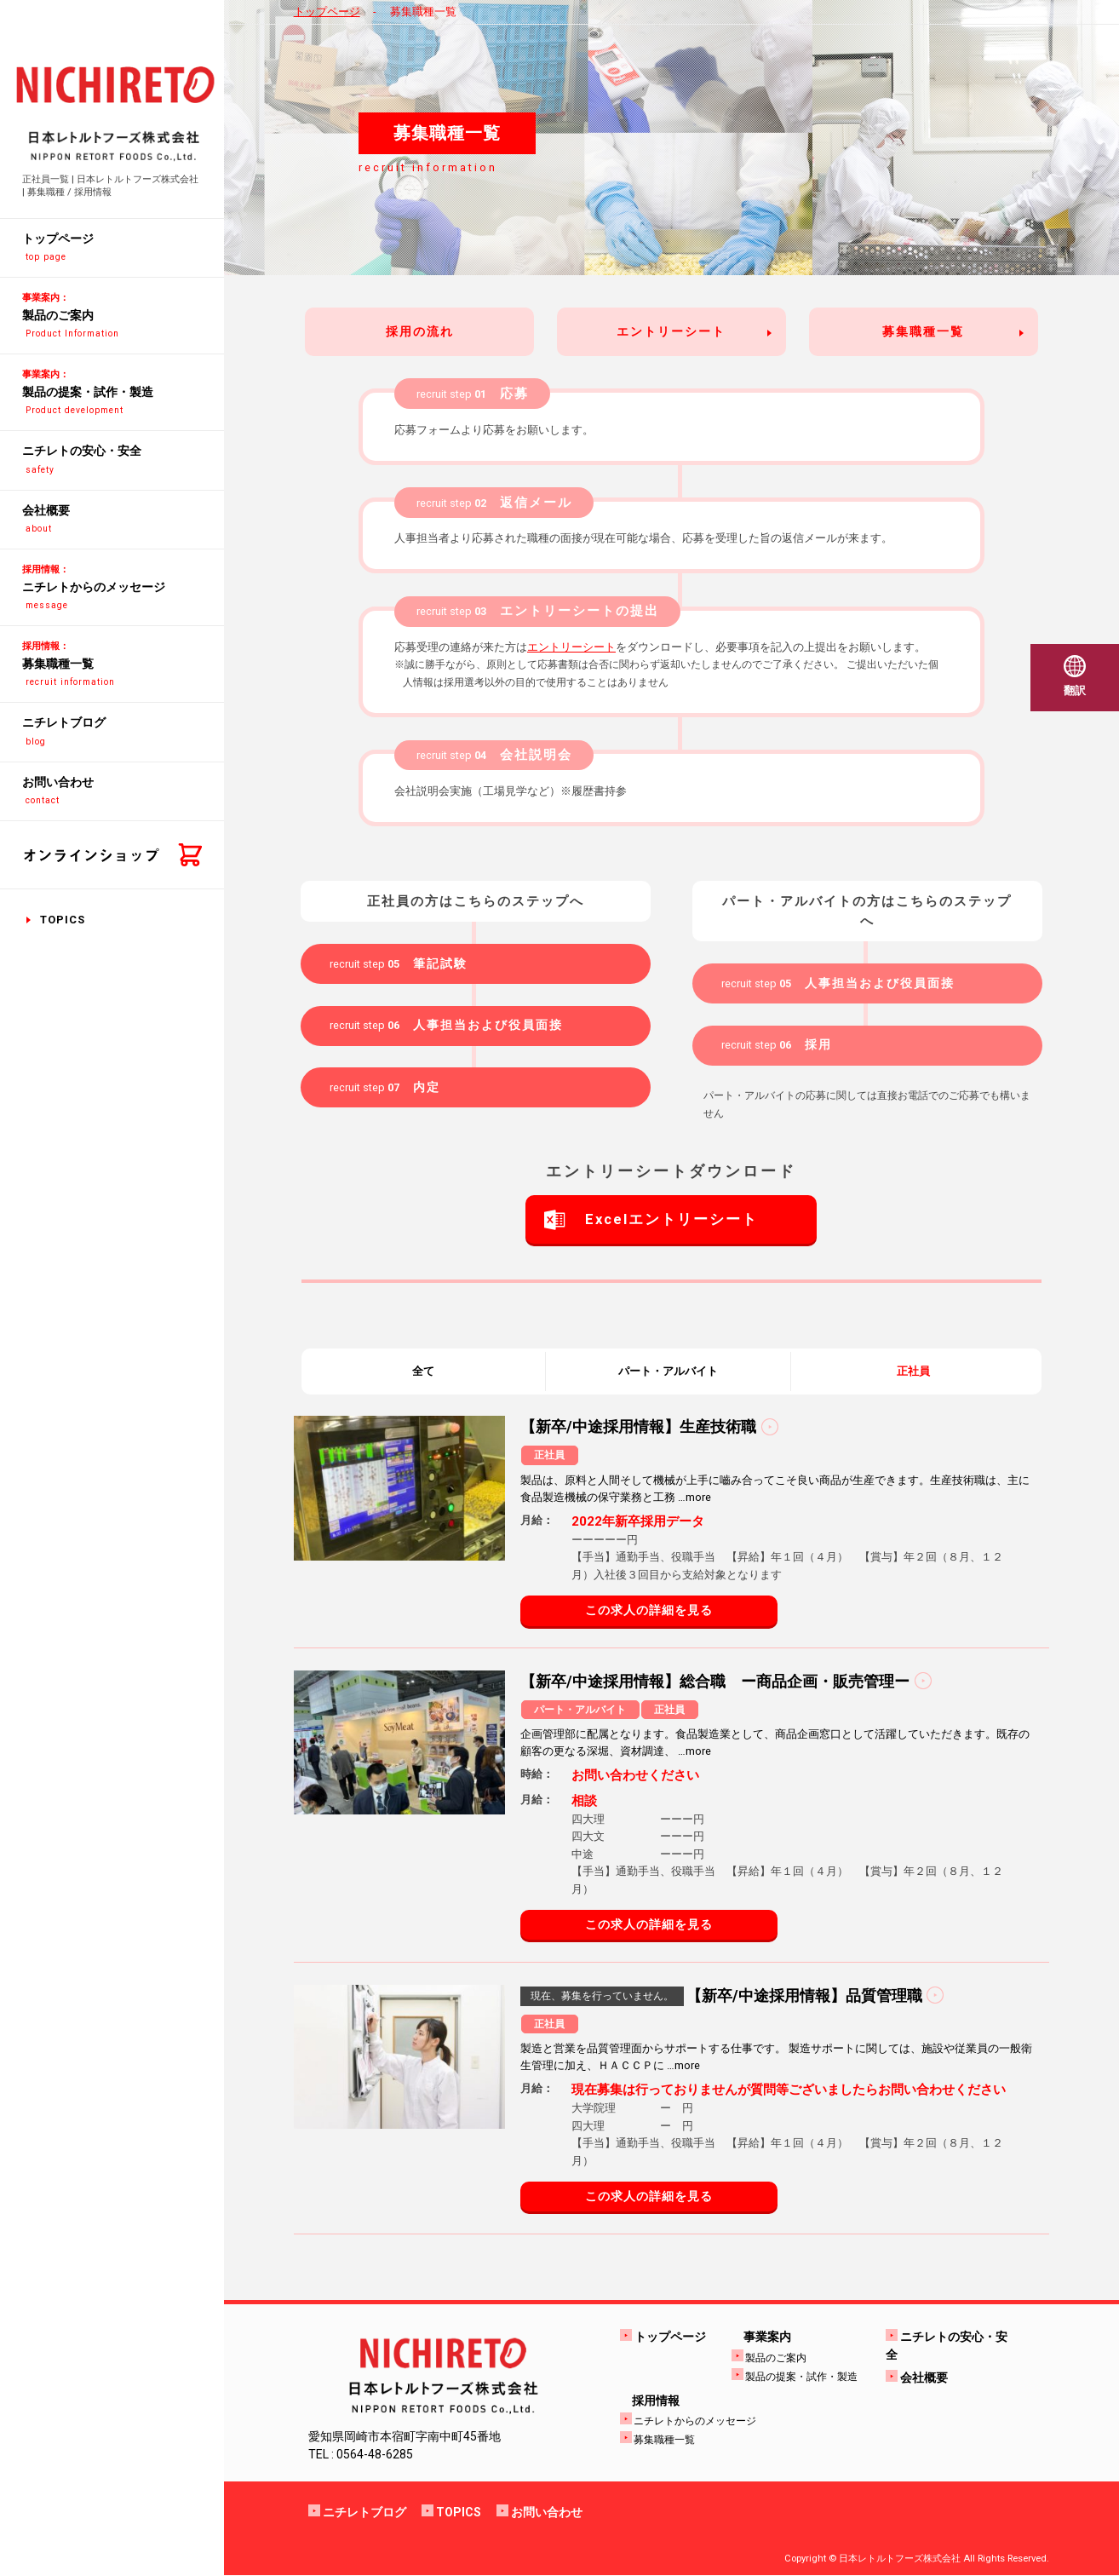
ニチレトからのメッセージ (695, 2422)
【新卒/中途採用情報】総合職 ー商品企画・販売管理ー (715, 1681)
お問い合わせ (546, 2513)
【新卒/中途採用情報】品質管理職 (804, 1995)
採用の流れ (420, 331)
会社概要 (924, 2377)
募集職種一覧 (923, 331)
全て (423, 1371)
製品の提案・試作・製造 (801, 2377)
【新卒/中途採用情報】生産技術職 (638, 1427)
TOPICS (62, 919)
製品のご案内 (775, 2358)
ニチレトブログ (364, 2513)
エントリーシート (671, 331)
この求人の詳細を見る (649, 1611)
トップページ (327, 11)
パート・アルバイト (668, 1371)
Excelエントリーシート (671, 1220)
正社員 (913, 1371)
